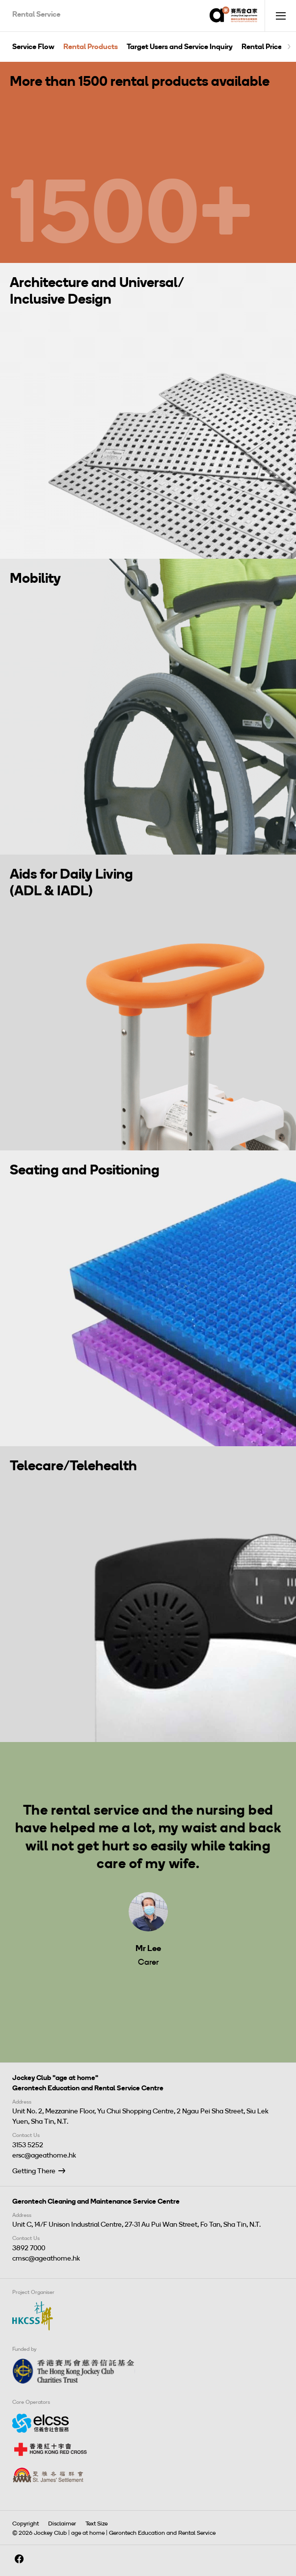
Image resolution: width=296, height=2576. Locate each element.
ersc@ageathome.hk (44, 2155)
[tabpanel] (148, 1875)
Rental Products (90, 46)
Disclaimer (62, 2523)
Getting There (33, 2171)
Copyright (25, 2523)
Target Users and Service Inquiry (180, 46)
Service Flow (33, 46)
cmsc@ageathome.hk (46, 2258)
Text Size (96, 2523)
